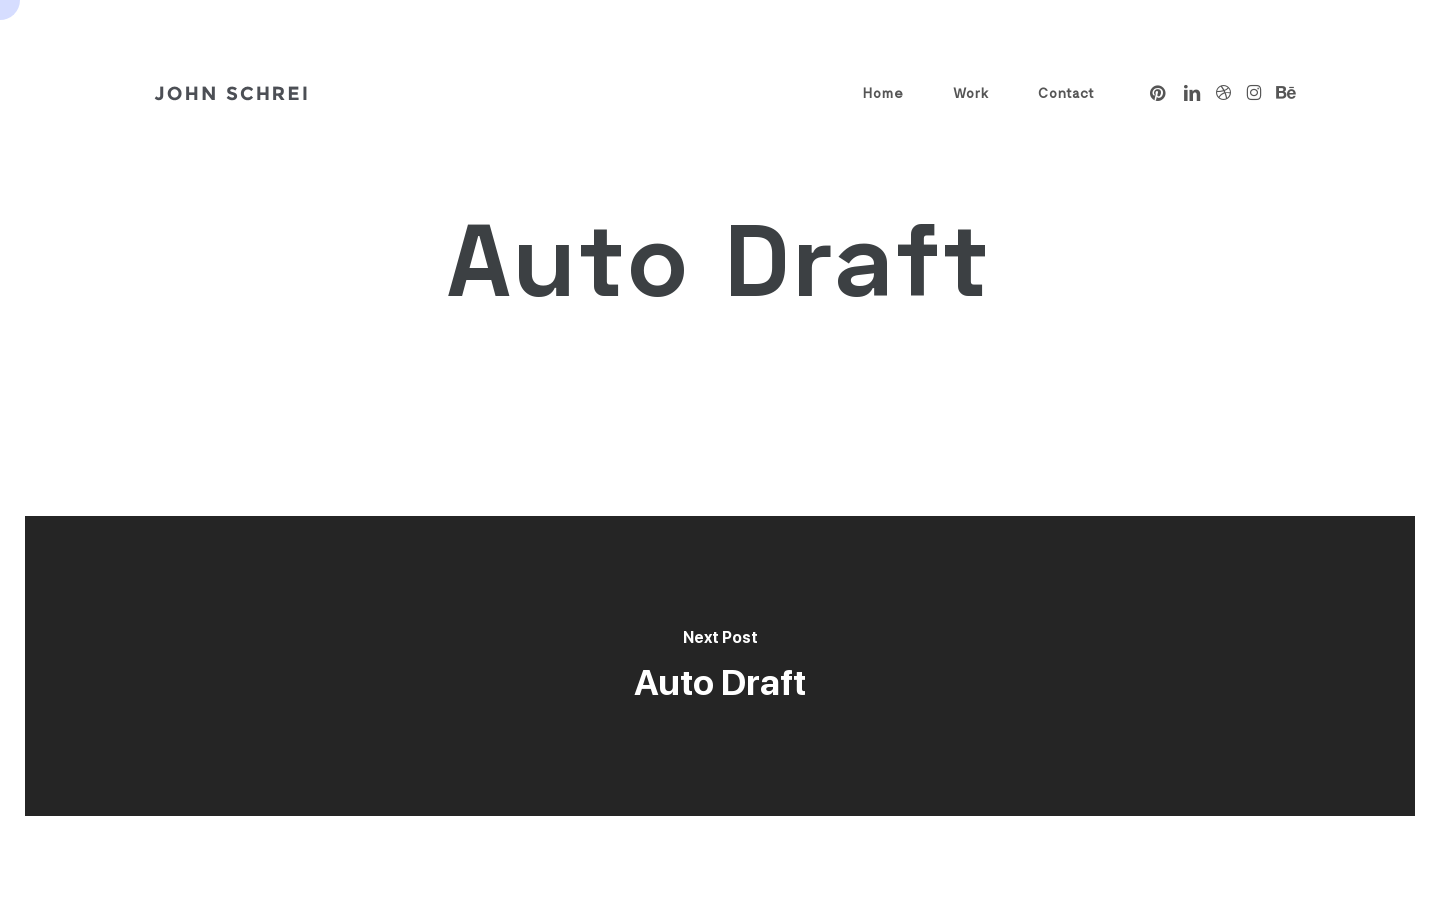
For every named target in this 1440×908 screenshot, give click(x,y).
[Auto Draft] (720, 666)
